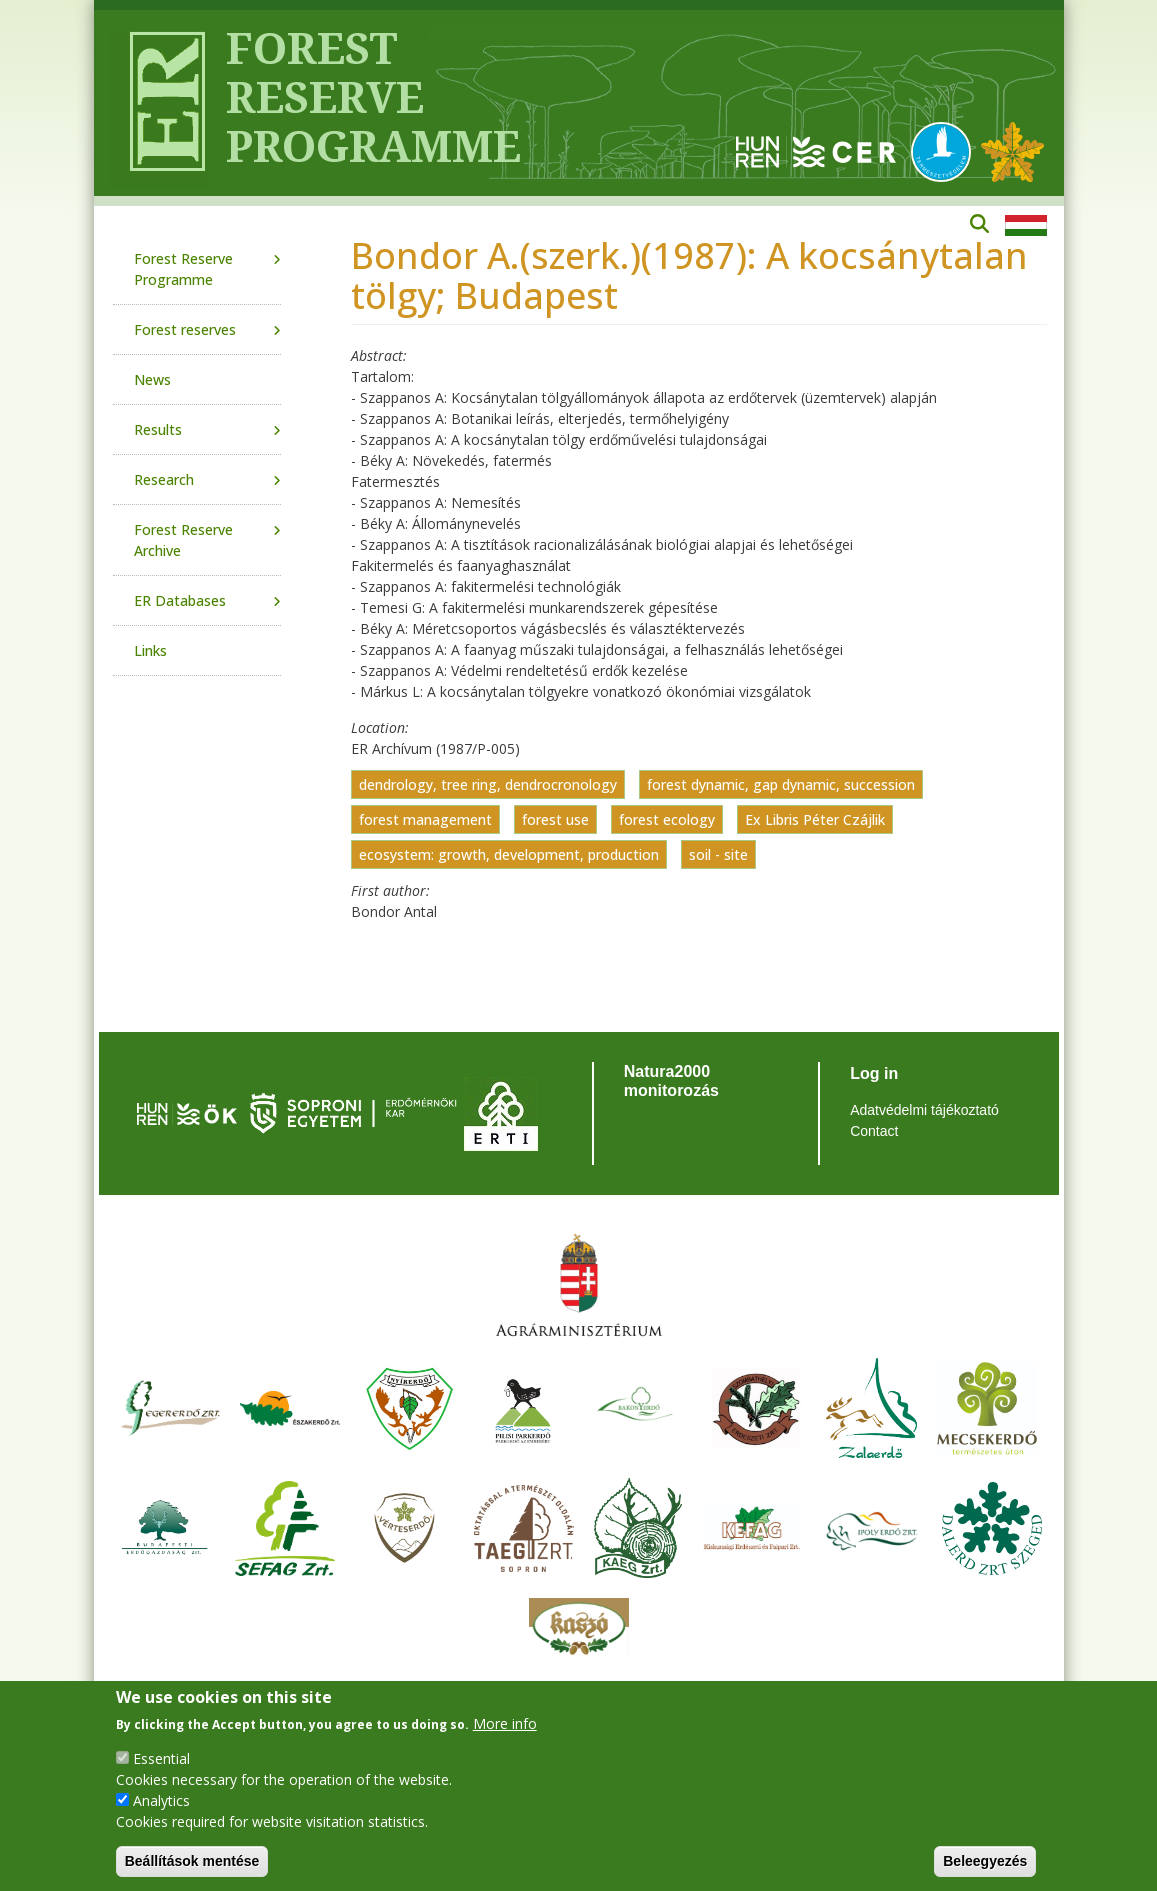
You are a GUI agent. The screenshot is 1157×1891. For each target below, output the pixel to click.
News (152, 379)
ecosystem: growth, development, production (509, 854)
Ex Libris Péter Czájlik (815, 819)
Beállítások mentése (192, 1861)
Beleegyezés (985, 1861)
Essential (161, 1758)
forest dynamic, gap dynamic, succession (781, 784)
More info (505, 1723)
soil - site (718, 854)
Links (150, 650)
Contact (874, 1131)
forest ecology (667, 819)
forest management (425, 819)
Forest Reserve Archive (183, 540)
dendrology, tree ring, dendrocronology (488, 784)
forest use (555, 819)
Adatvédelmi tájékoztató (924, 1110)
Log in (874, 1073)
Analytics (161, 1800)
